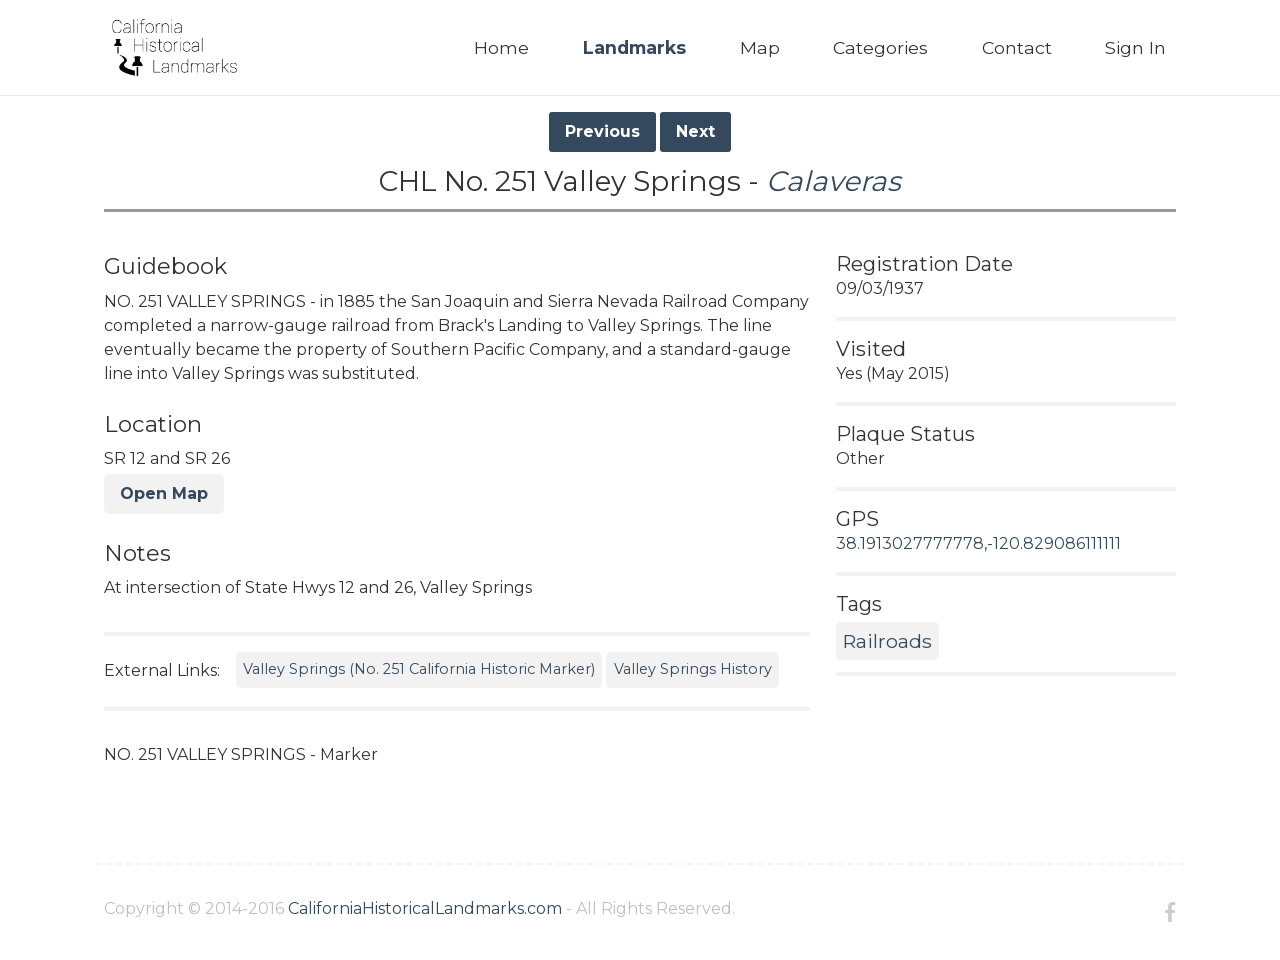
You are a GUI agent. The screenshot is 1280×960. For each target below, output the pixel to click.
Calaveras (833, 181)
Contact (1017, 47)
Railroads (887, 641)
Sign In (1135, 47)
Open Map (164, 493)
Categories (880, 47)
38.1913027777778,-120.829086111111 (978, 543)
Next (695, 131)
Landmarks (634, 47)
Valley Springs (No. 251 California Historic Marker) (419, 669)
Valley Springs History (693, 669)
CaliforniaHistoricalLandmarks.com (425, 908)
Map (760, 47)
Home (501, 47)
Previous (602, 131)
